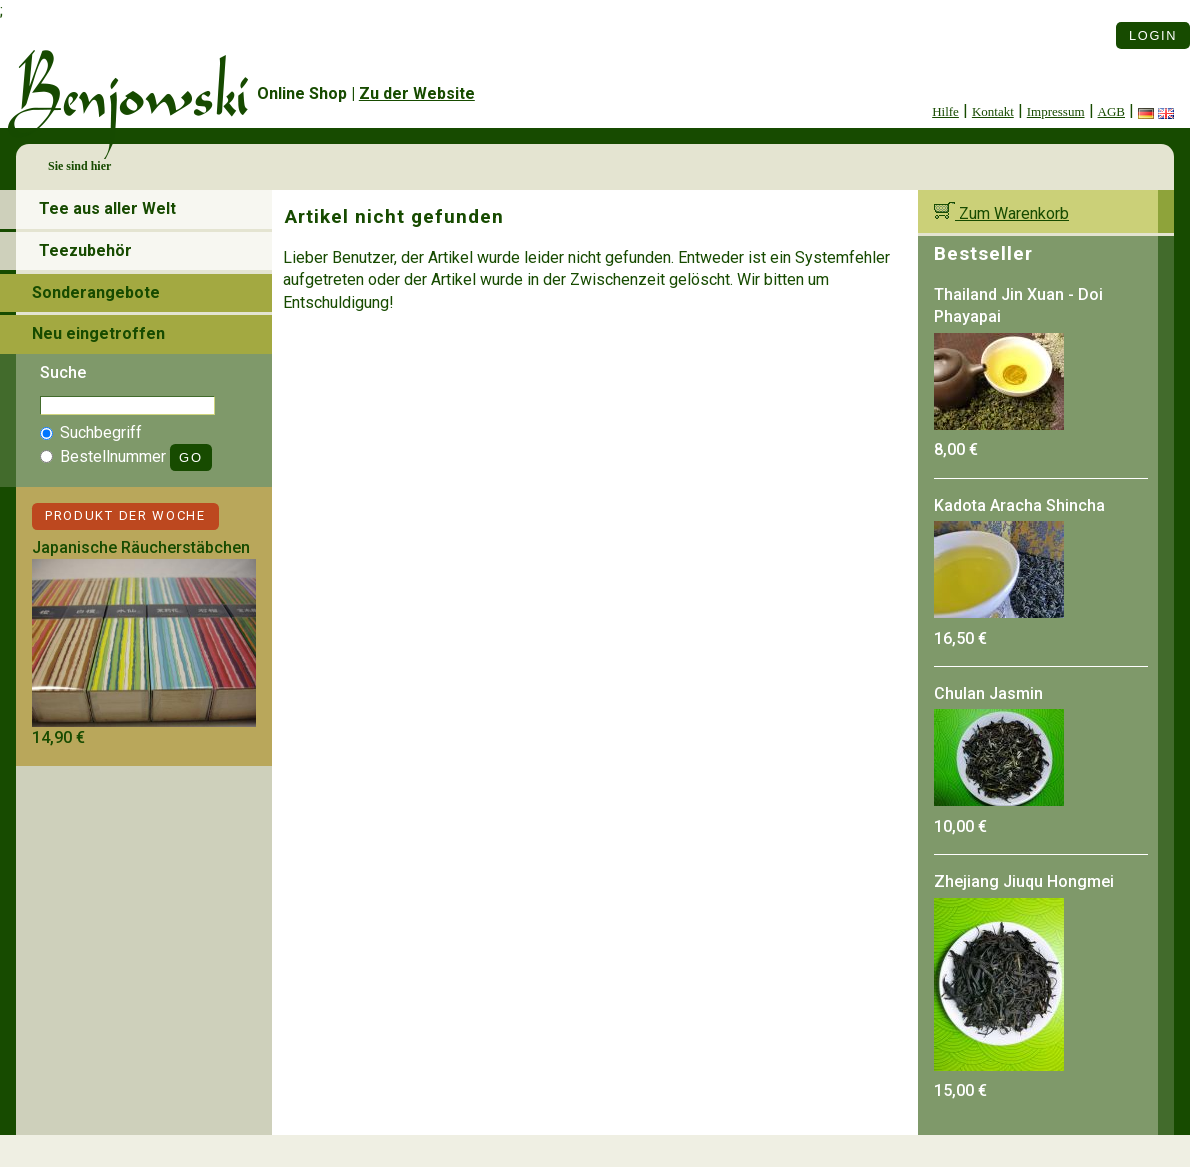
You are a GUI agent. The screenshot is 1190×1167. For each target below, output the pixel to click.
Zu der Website (417, 93)
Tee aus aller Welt (107, 208)
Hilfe (945, 111)
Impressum (1056, 111)
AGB (1111, 111)
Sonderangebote (96, 292)
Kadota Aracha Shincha (1019, 505)
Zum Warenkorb (1001, 213)
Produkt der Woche (125, 515)
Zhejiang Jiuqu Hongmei (1024, 881)
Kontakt (993, 111)
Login (1153, 35)
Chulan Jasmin (988, 693)
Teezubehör (85, 250)
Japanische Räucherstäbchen (141, 547)
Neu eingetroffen (98, 333)
